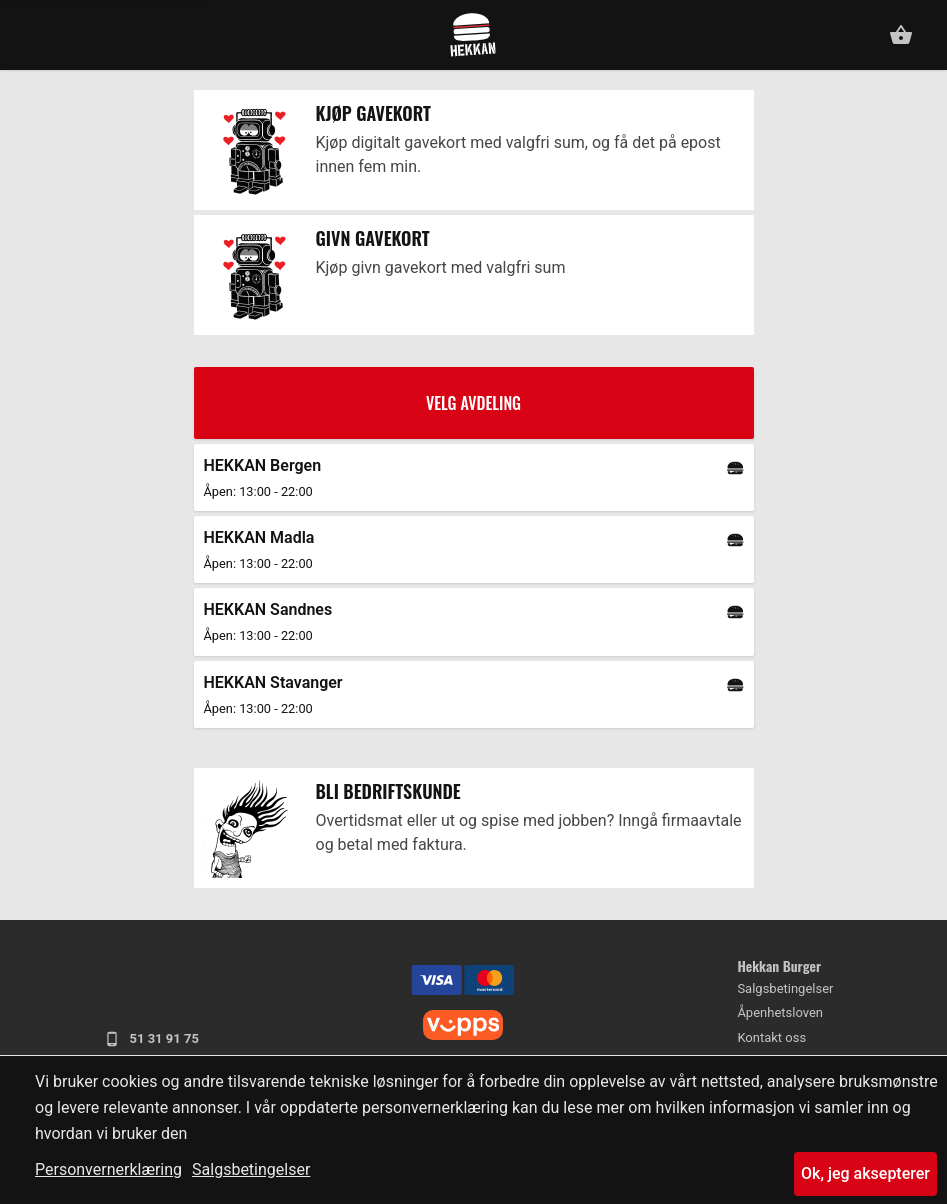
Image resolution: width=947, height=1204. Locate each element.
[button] (33, 32)
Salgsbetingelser (251, 1169)
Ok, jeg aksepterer (865, 1173)
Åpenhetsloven (780, 1012)
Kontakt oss (771, 1037)
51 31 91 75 (151, 1039)
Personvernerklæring (108, 1169)
